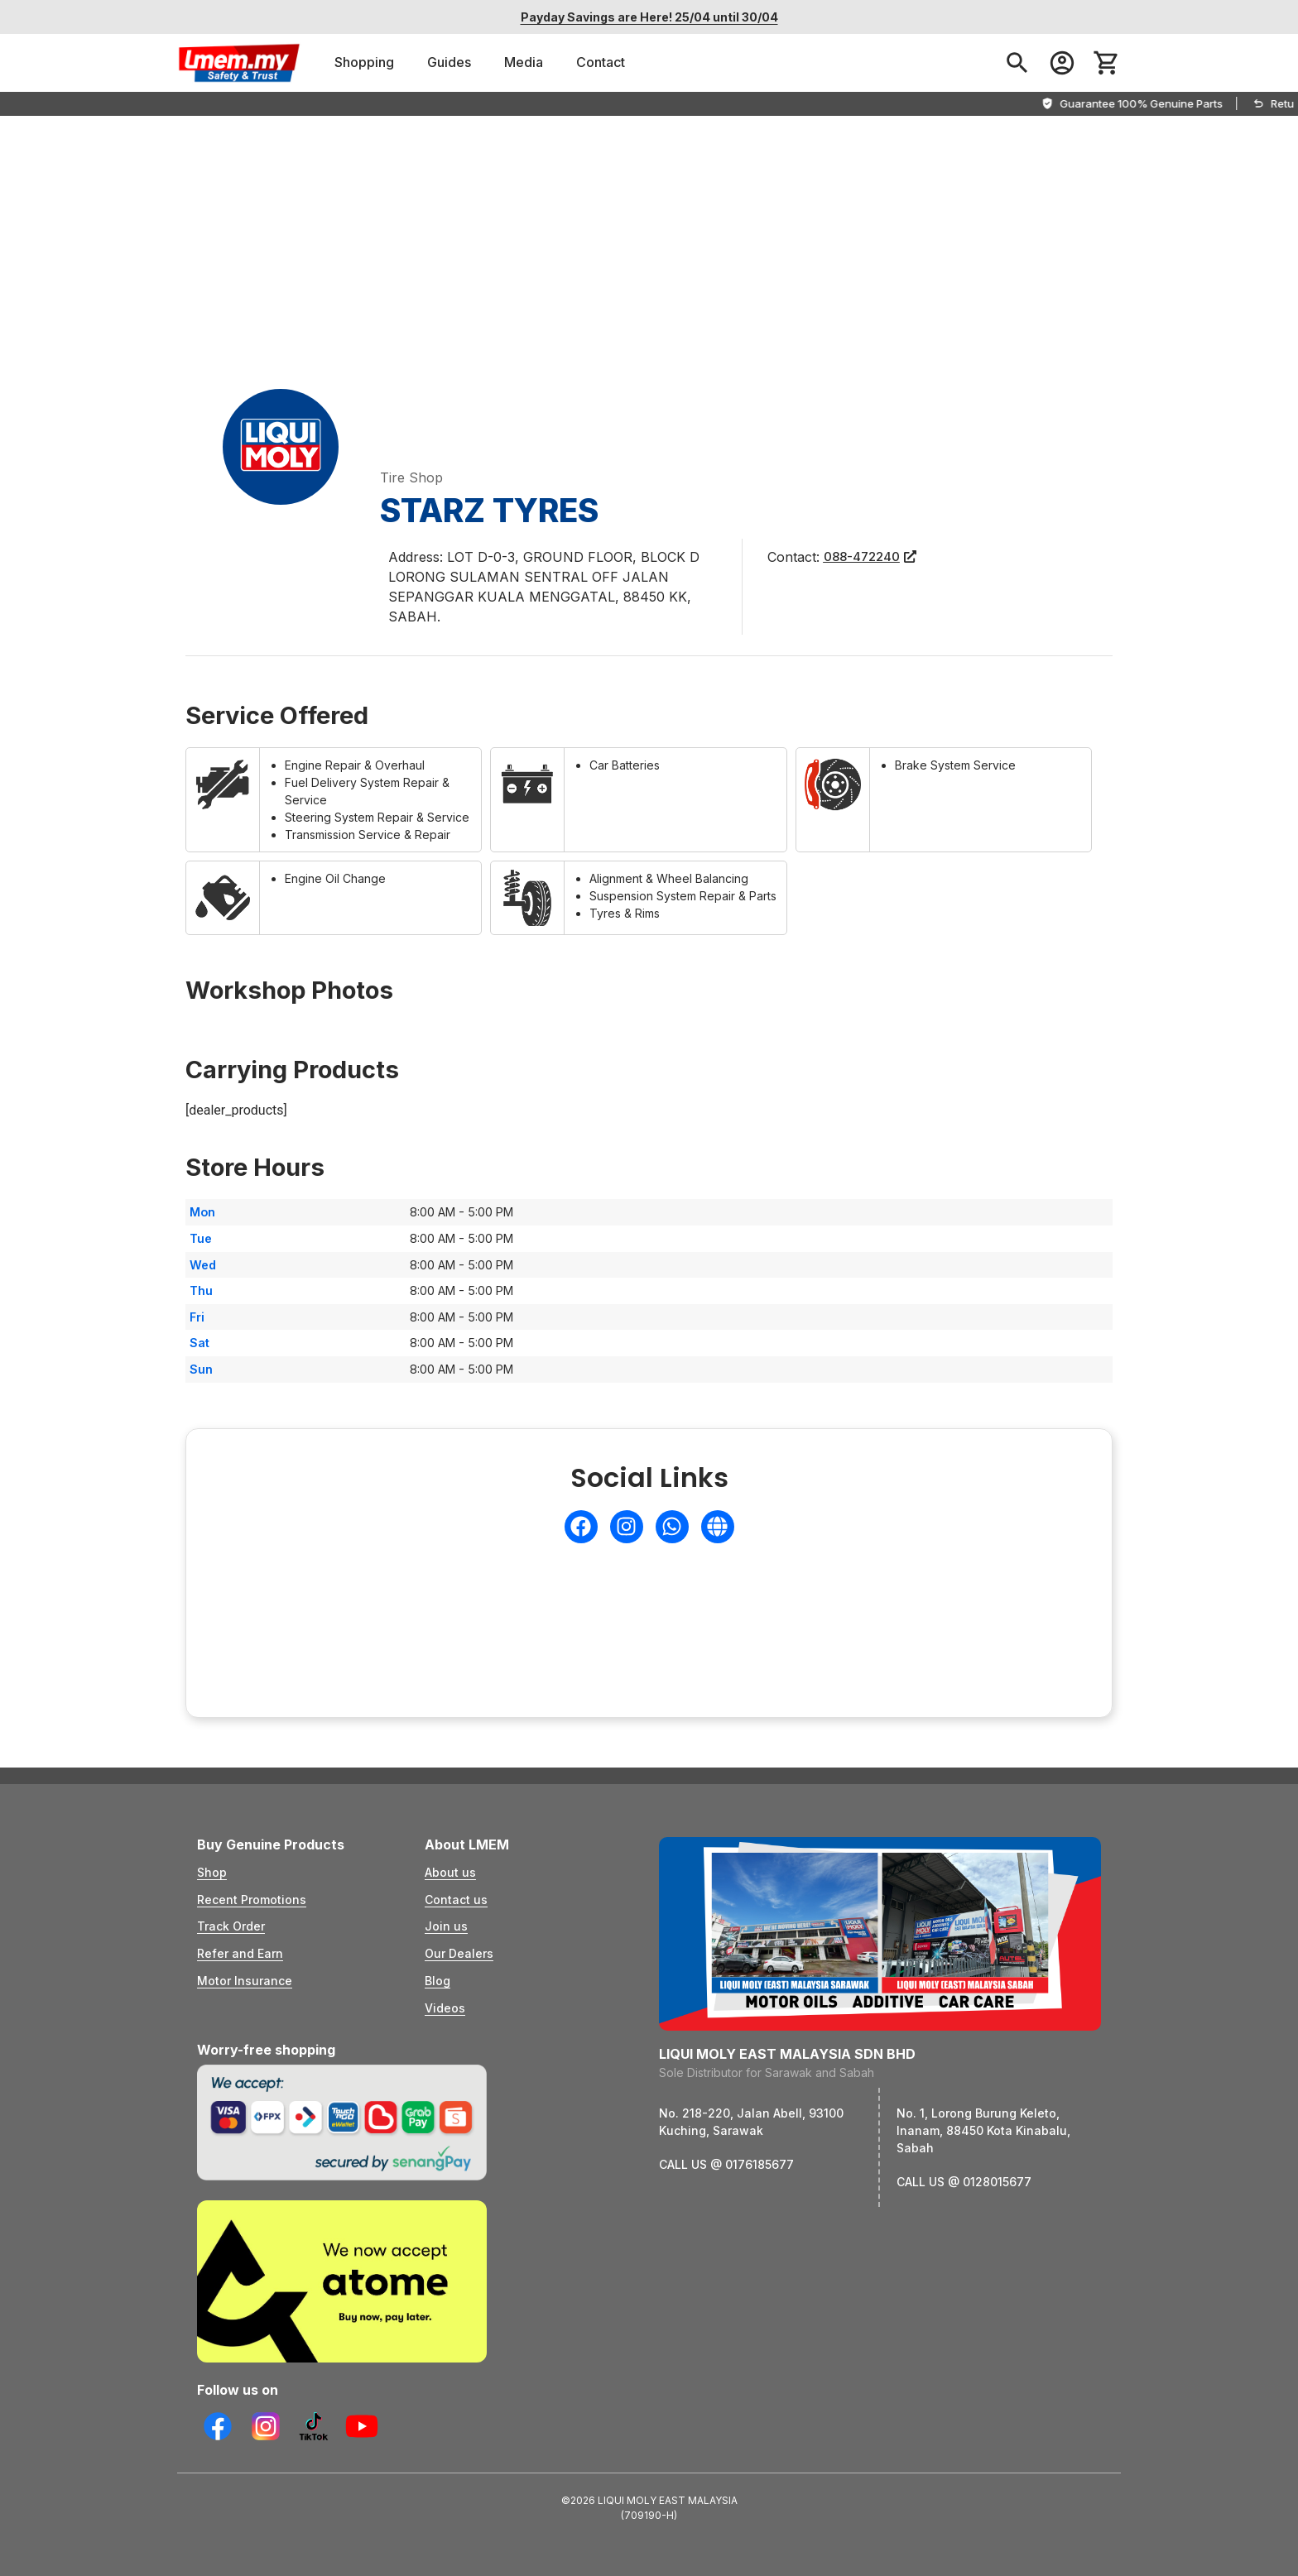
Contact (600, 62)
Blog (437, 1981)
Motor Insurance (244, 1981)
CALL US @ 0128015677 (964, 2182)
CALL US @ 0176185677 (726, 2164)
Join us (446, 1926)
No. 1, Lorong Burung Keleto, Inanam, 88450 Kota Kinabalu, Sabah (983, 2130)
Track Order (231, 1926)
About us (450, 1872)
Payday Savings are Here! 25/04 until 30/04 (649, 17)
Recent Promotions (251, 1899)
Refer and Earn (240, 1953)
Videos (445, 2008)
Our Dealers (459, 1953)
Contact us (456, 1899)
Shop (212, 1872)
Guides (449, 62)
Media (523, 62)
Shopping (364, 62)
